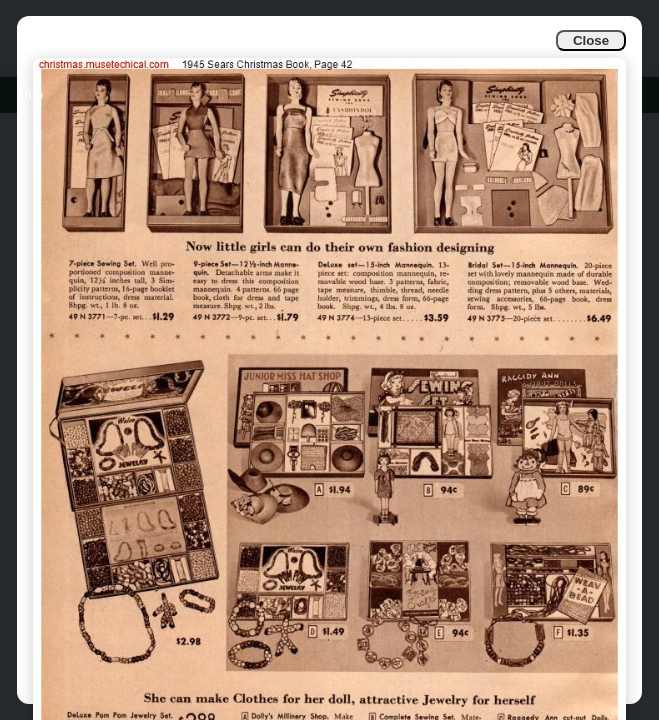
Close (591, 40)
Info (31, 94)
